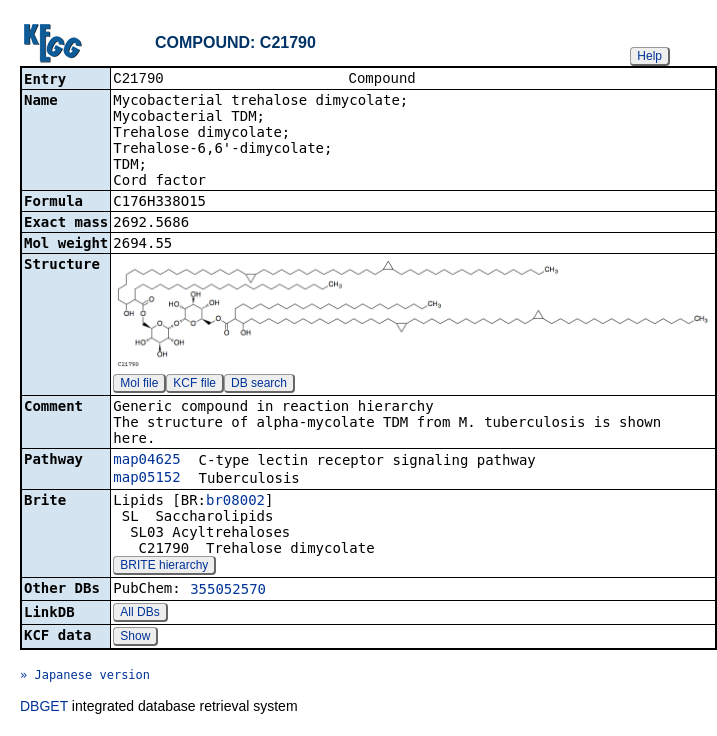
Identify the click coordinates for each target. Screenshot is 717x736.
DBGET (44, 708)
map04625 (146, 461)
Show (135, 638)
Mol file (139, 385)
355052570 (228, 591)
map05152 (146, 479)
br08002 (235, 502)
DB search (259, 385)
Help (649, 56)
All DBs (139, 614)
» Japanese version (85, 677)
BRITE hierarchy (164, 567)
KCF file (194, 385)
